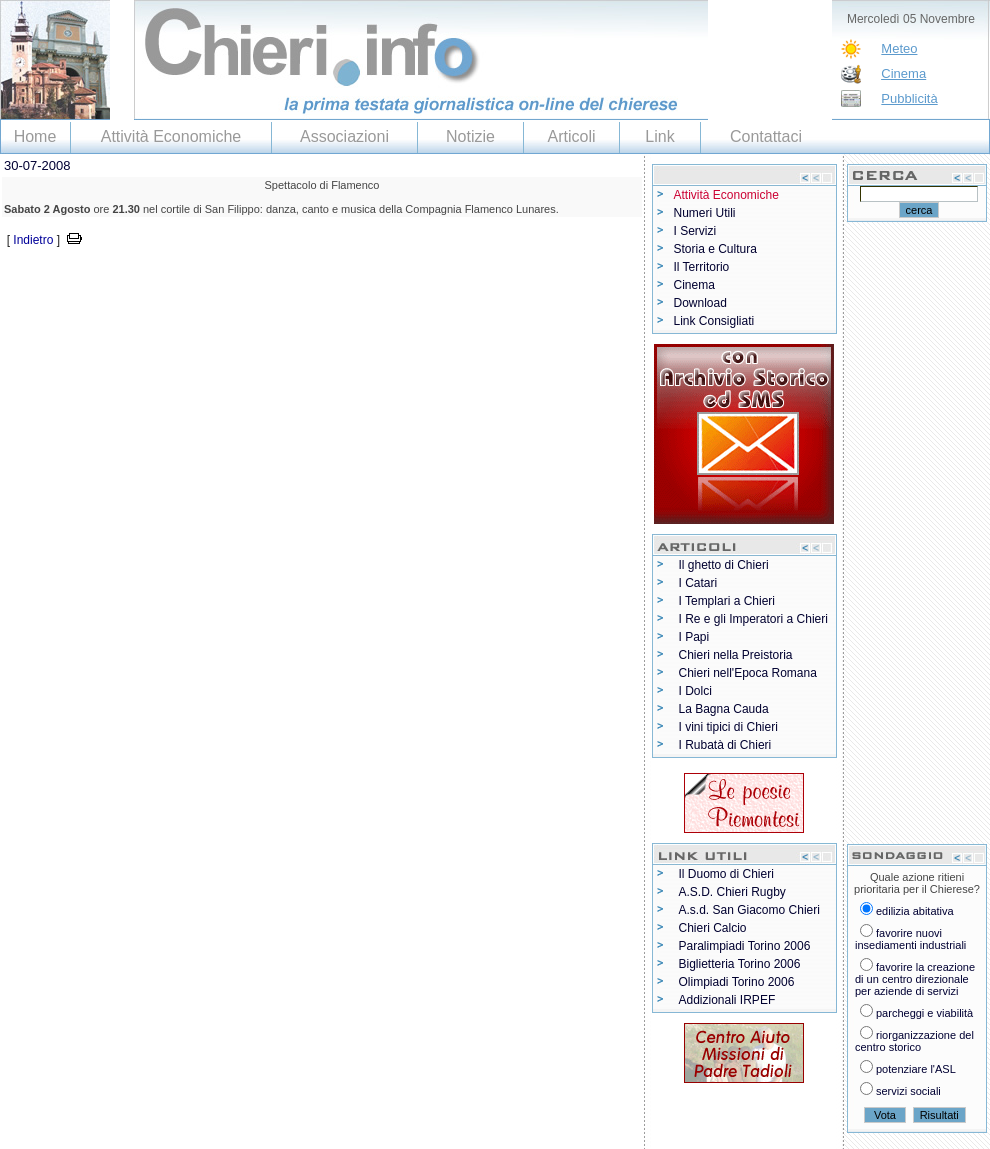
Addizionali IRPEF (727, 1000)
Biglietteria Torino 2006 (740, 964)
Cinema (903, 73)
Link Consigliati (714, 321)
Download (700, 303)
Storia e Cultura (715, 249)
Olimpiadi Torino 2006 (737, 982)
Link (659, 136)
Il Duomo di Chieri (726, 874)
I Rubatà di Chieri (725, 745)
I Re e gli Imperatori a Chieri (753, 619)
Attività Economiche (171, 136)
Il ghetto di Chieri (724, 565)
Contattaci (766, 136)
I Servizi (695, 231)
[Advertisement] (234, 280)
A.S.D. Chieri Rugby (732, 892)
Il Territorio (702, 267)
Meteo (899, 48)
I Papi (694, 637)
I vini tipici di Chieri (728, 727)
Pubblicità (909, 98)
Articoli (571, 136)
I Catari (698, 583)
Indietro (33, 240)
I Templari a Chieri (727, 601)
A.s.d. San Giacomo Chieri (749, 910)
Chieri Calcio (713, 928)
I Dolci (695, 691)
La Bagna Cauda (724, 709)
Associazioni (344, 136)
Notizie (470, 136)
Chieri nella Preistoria (736, 655)
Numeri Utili (705, 213)
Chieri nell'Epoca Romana (748, 673)
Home (35, 136)
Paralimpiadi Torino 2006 (745, 946)
